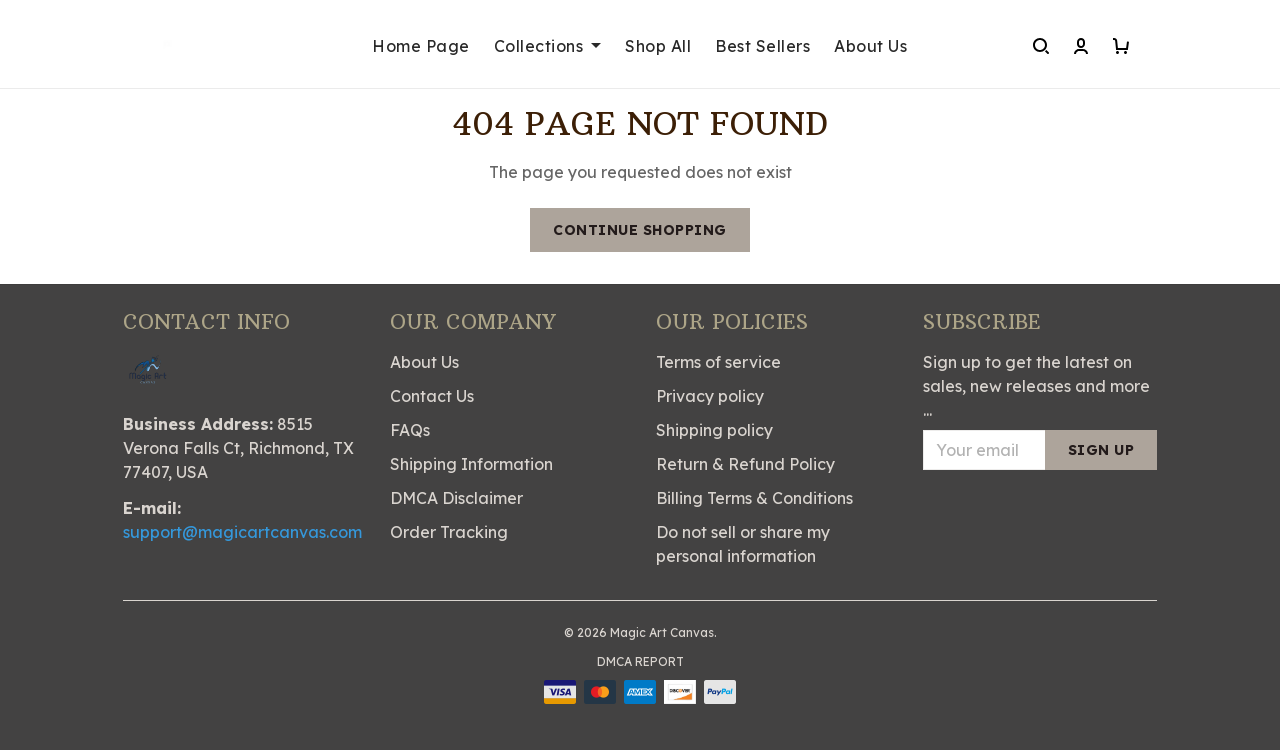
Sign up (1101, 450)
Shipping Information (471, 464)
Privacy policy (710, 396)
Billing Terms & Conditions (754, 498)
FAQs (410, 430)
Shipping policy (714, 430)
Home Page (421, 46)
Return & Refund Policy (745, 464)
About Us (870, 46)
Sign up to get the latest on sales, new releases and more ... (1036, 386)
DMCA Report (640, 661)
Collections (548, 46)
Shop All (658, 46)
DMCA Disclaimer (456, 498)
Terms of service (718, 362)
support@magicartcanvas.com (242, 532)
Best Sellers (762, 46)
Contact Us (432, 396)
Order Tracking (449, 532)
